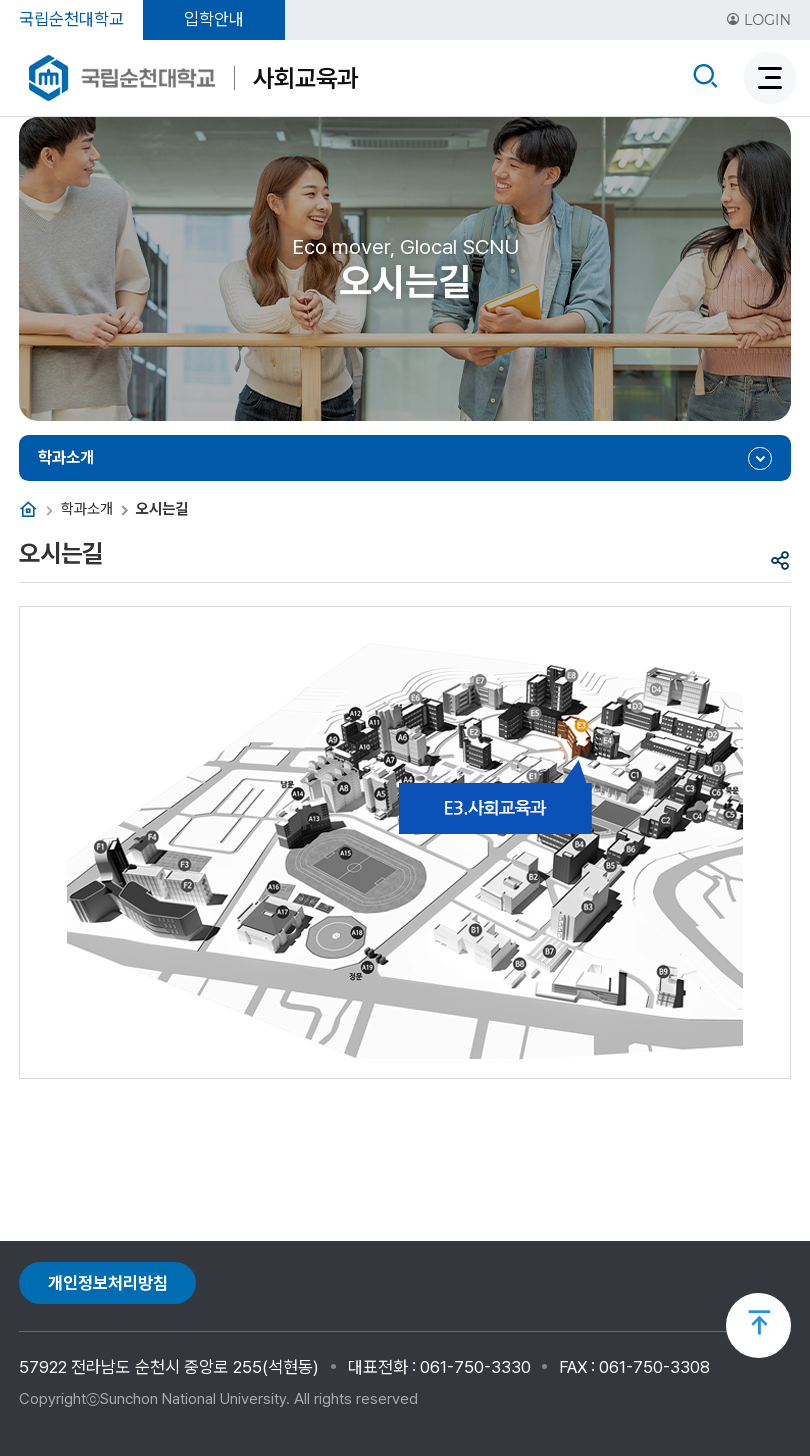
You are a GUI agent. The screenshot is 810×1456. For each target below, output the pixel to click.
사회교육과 (305, 78)
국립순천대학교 (71, 19)
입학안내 (214, 19)
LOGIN (758, 20)
